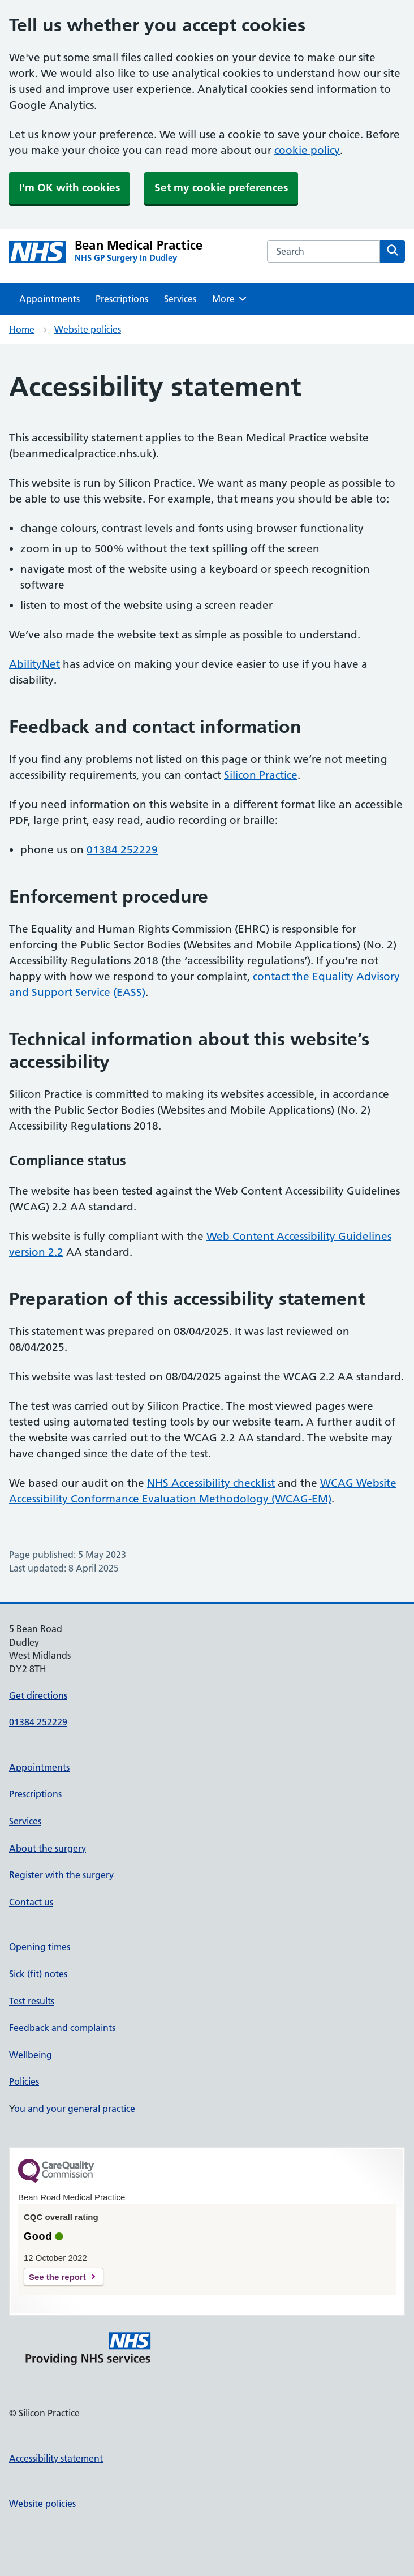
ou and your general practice (74, 2108)
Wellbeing (30, 2054)
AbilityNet (34, 664)
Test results (31, 2001)
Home (21, 329)
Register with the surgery (61, 1875)
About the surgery (47, 1848)
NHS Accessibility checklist (211, 1482)
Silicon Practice (260, 775)
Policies (24, 2081)
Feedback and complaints (62, 2027)
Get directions (38, 1695)
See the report (57, 2277)
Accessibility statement (56, 2458)
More (230, 299)
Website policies (87, 329)
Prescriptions (122, 298)
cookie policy (307, 150)
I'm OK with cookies (69, 187)
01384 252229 (122, 849)
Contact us (31, 1902)
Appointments (49, 298)
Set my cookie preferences (221, 187)
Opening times (39, 1946)
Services (180, 298)
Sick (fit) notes (38, 1974)
